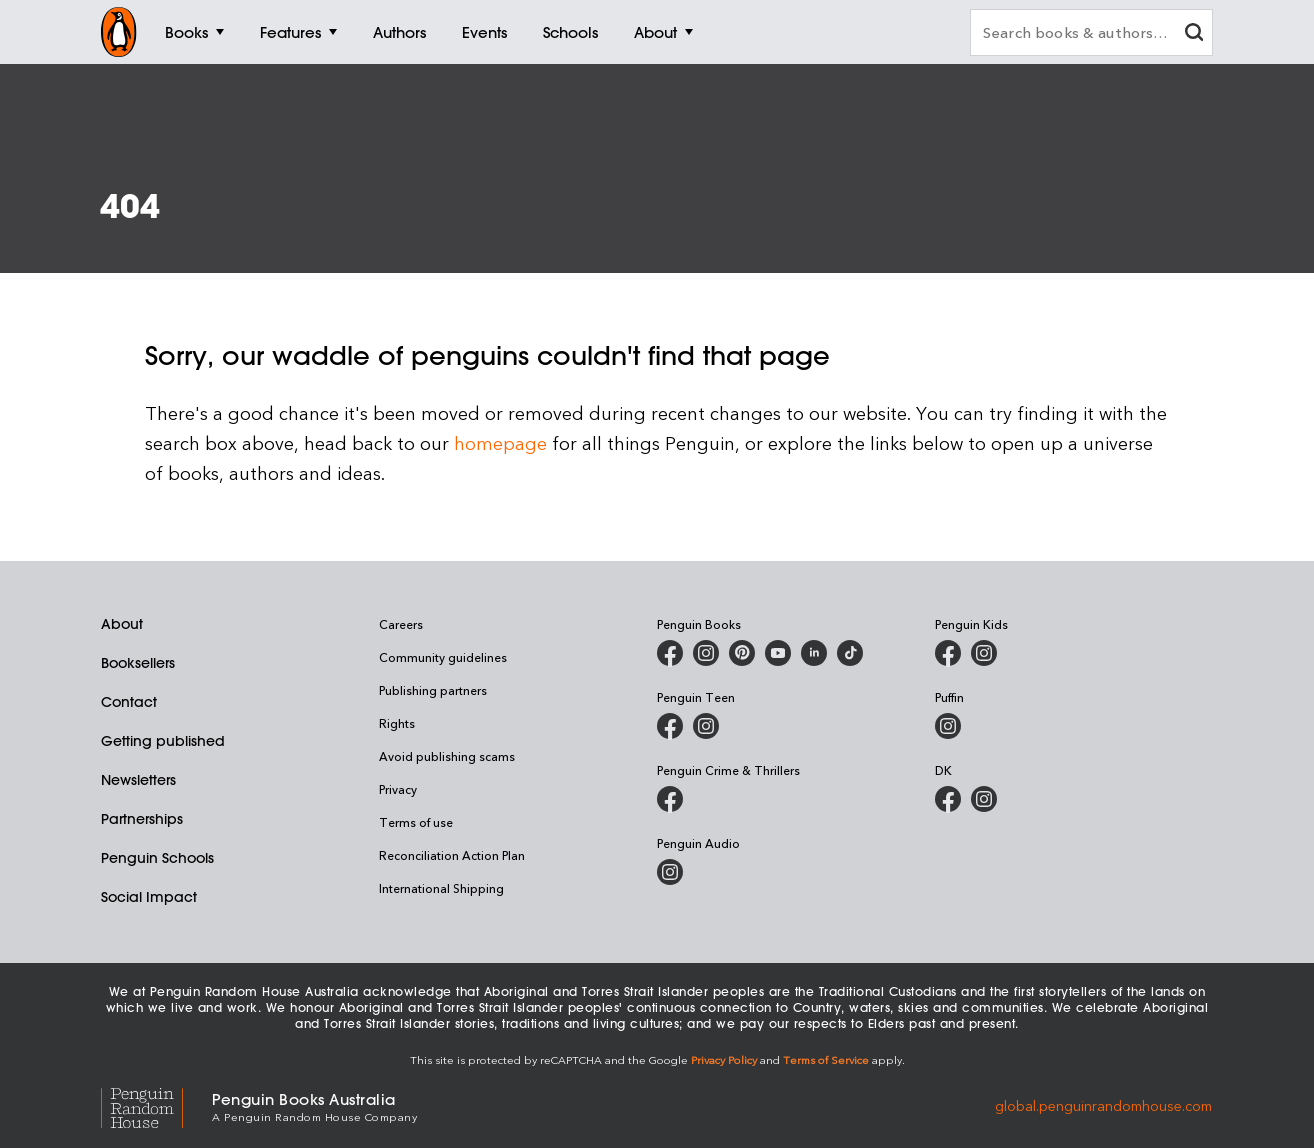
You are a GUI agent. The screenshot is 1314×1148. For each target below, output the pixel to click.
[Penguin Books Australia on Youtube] (778, 653)
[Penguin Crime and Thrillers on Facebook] (670, 799)
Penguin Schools (157, 858)
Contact (129, 702)
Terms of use (416, 822)
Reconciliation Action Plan (452, 855)
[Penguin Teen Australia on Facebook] (670, 726)
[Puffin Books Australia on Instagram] (948, 726)
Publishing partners (433, 690)
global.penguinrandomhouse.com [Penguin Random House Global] (1103, 1105)
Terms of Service (826, 1059)
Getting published (163, 741)
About (122, 624)
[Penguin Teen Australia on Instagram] (706, 726)
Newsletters (138, 780)
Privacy (398, 789)
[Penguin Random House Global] (156, 1105)
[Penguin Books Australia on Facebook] (670, 653)
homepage (500, 442)
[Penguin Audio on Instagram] (670, 872)
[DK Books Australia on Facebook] (948, 799)
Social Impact (149, 897)
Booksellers (138, 663)
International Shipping (441, 888)
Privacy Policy (724, 1059)
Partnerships (142, 819)
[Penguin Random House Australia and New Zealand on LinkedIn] (814, 653)
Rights (397, 723)
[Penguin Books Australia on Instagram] (706, 653)
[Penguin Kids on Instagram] (984, 653)
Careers (401, 624)
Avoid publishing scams (447, 756)
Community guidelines (443, 657)
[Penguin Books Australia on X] (742, 653)
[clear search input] (1194, 34)
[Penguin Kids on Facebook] (948, 653)
